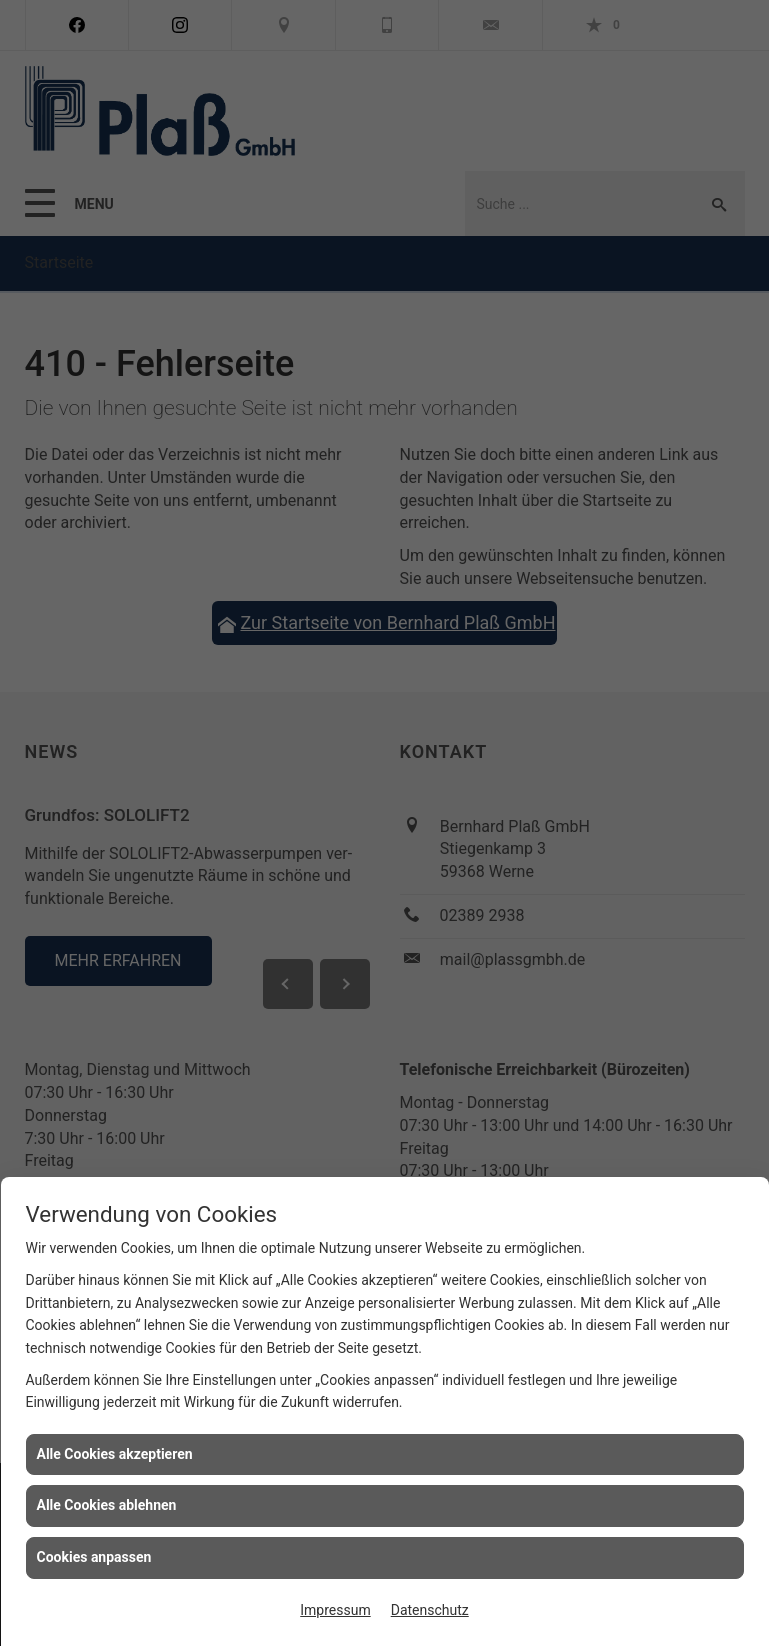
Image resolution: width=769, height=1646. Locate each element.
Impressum (335, 1610)
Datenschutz (430, 1610)
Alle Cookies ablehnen (107, 1505)
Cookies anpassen (94, 1557)
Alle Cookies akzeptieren (115, 1454)
